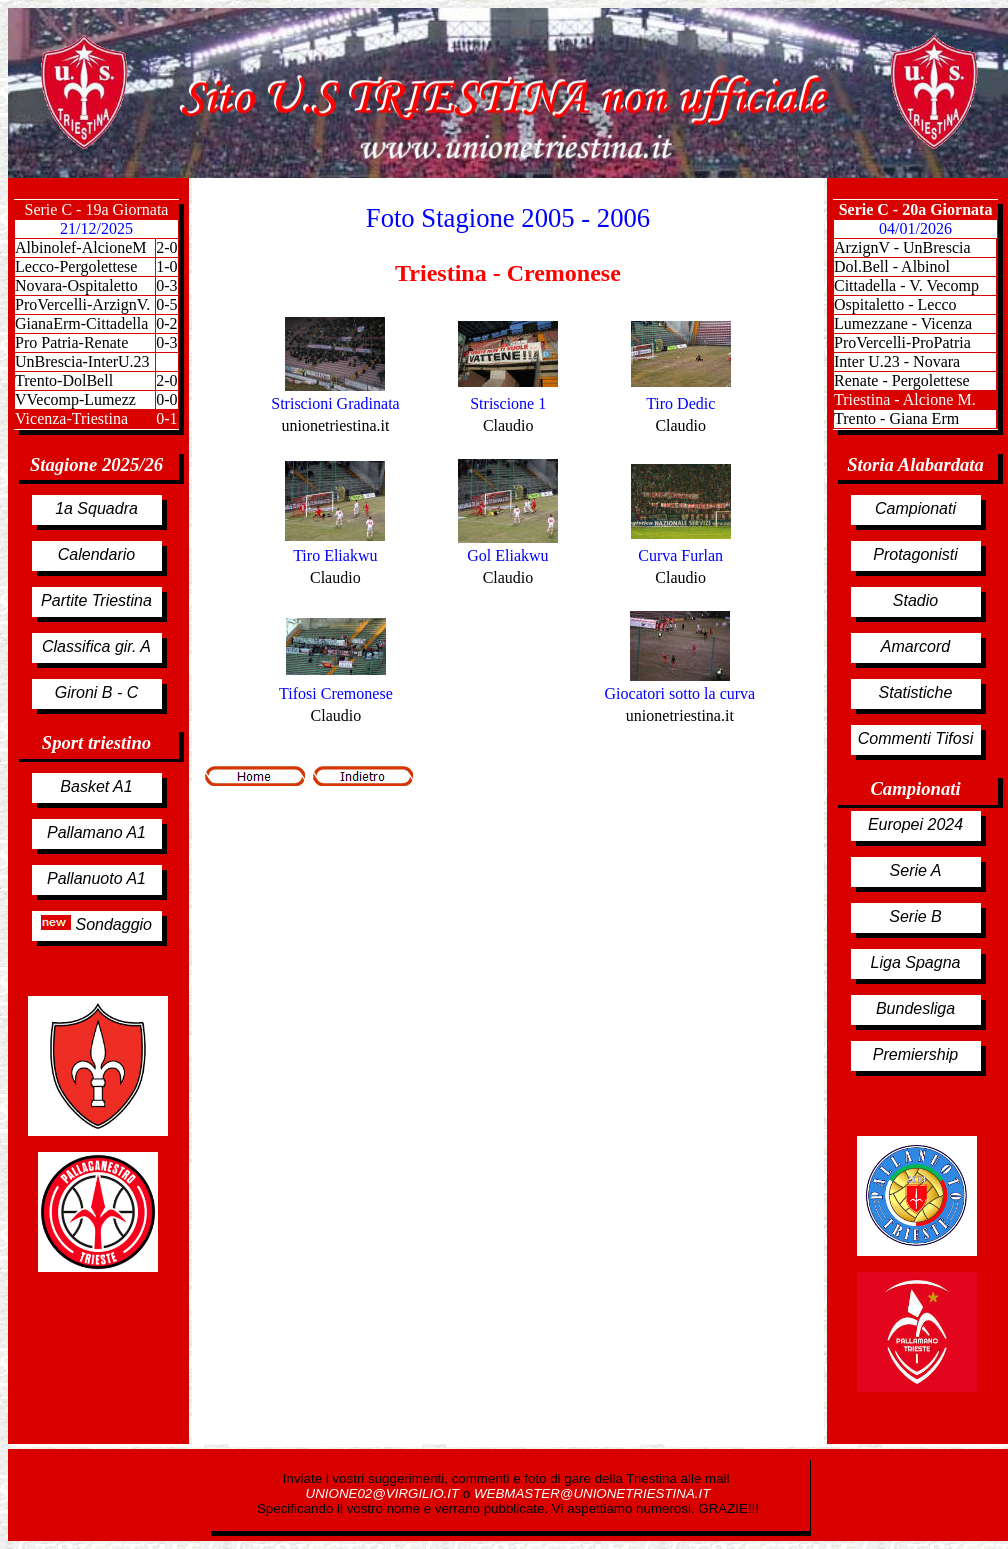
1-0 (166, 266)
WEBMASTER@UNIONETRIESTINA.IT (592, 1493)
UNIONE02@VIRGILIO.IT (384, 1493)
